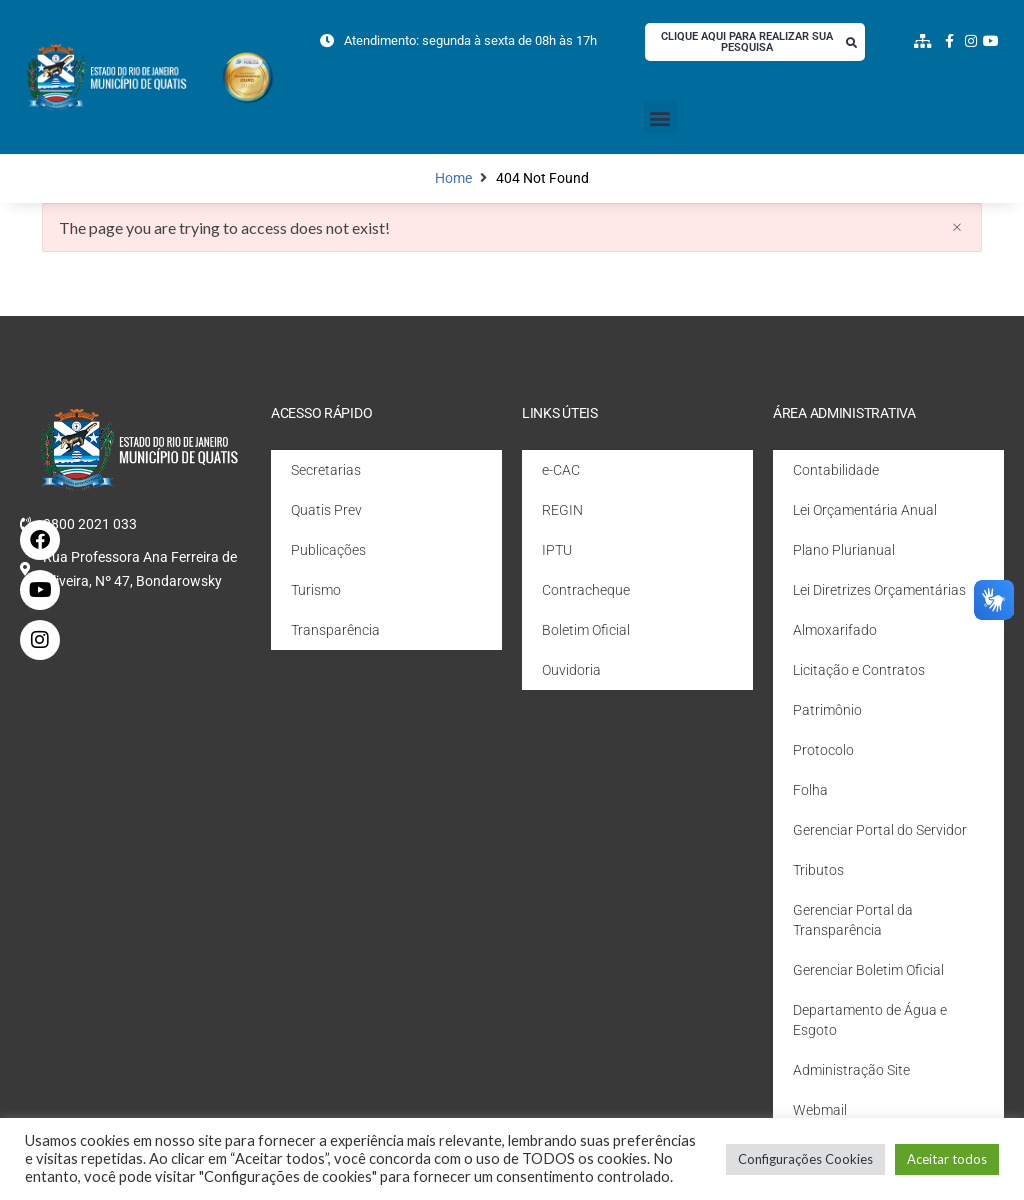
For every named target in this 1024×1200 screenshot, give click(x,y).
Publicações (328, 550)
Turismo (316, 590)
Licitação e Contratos (859, 670)
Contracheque (586, 590)
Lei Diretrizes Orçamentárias (879, 590)
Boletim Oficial (586, 630)
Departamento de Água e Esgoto (870, 1020)
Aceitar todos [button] (947, 1159)
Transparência (335, 630)
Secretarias (326, 470)
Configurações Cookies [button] (805, 1159)
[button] (660, 117)
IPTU (557, 550)
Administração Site (851, 1070)
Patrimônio (827, 710)
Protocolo (823, 750)
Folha (810, 790)
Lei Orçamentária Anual (865, 510)
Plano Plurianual (844, 550)
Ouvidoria (571, 670)
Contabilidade (836, 470)
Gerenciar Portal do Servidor (880, 830)
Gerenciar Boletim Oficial (868, 970)
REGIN (562, 510)
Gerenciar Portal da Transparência (853, 920)
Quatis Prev (326, 510)
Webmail (820, 1110)
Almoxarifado (835, 630)
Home (453, 178)
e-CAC (561, 470)
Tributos (818, 870)
